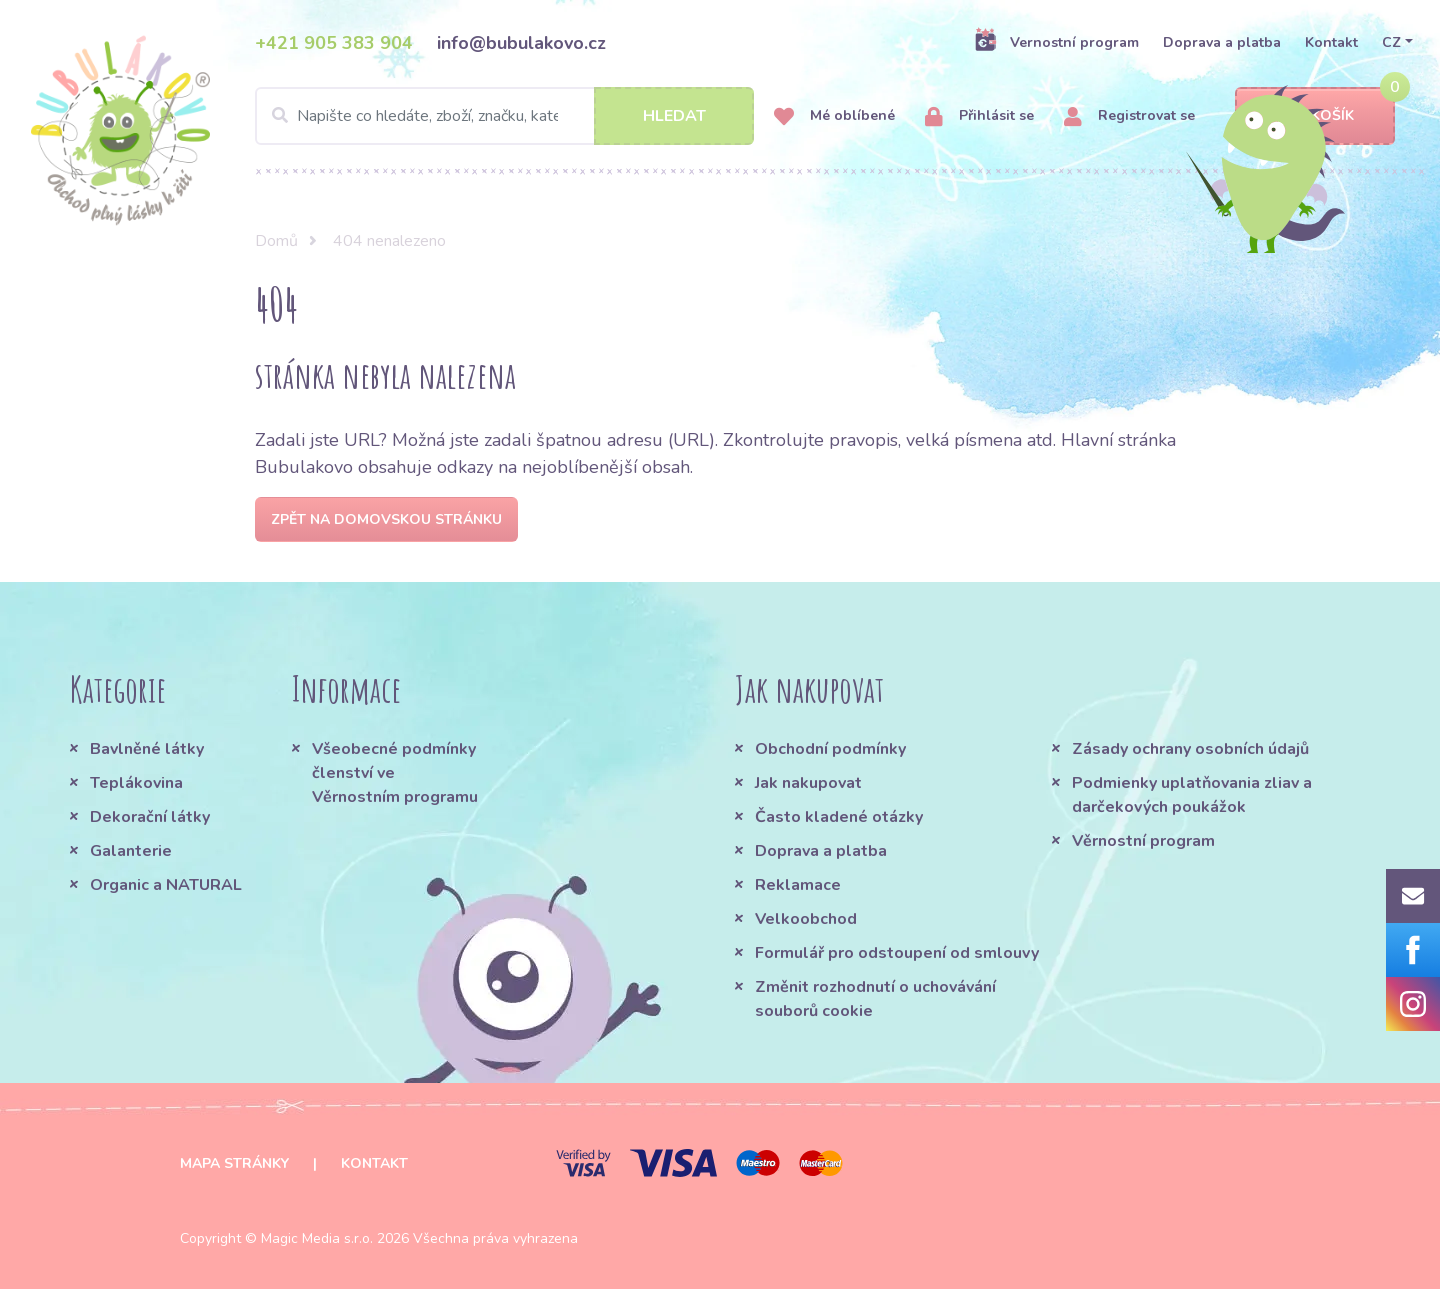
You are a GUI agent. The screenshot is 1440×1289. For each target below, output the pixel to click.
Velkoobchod (806, 919)
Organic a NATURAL (166, 885)
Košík (1315, 116)
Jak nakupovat (808, 783)
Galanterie (131, 851)
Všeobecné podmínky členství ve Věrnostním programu (395, 773)
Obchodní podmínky (830, 749)
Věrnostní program (1143, 841)
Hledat (674, 116)
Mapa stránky (234, 1163)
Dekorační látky (150, 817)
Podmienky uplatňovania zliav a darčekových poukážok (1192, 795)
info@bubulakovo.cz (521, 43)
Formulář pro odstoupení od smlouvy (897, 953)
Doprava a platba (1222, 42)
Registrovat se (1129, 116)
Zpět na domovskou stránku (386, 519)
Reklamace (798, 885)
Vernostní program (1056, 42)
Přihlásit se (979, 116)
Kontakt (1331, 42)
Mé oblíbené (834, 116)
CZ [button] (1391, 42)
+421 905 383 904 (334, 43)
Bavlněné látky (147, 749)
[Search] (504, 116)
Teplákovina (136, 783)
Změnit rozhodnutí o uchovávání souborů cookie (875, 999)
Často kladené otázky (839, 817)
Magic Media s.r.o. (317, 1238)
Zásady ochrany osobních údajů (1190, 749)
